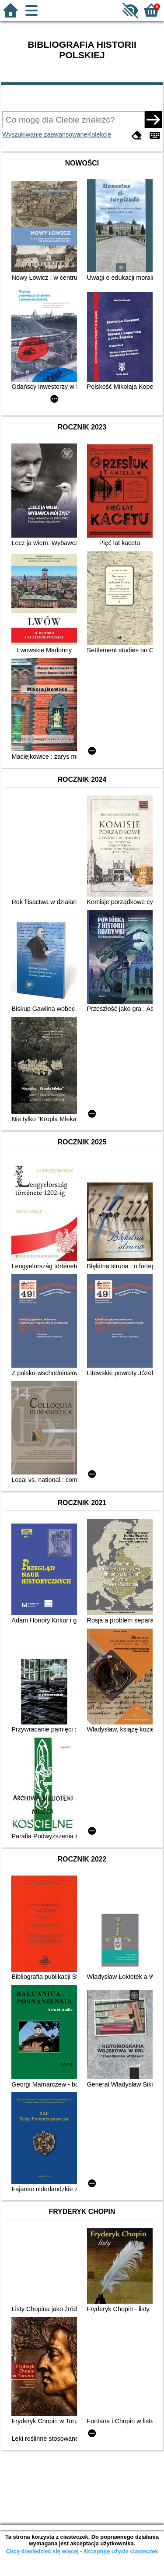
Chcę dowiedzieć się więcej (42, 2551)
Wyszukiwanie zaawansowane (44, 134)
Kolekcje (99, 134)
